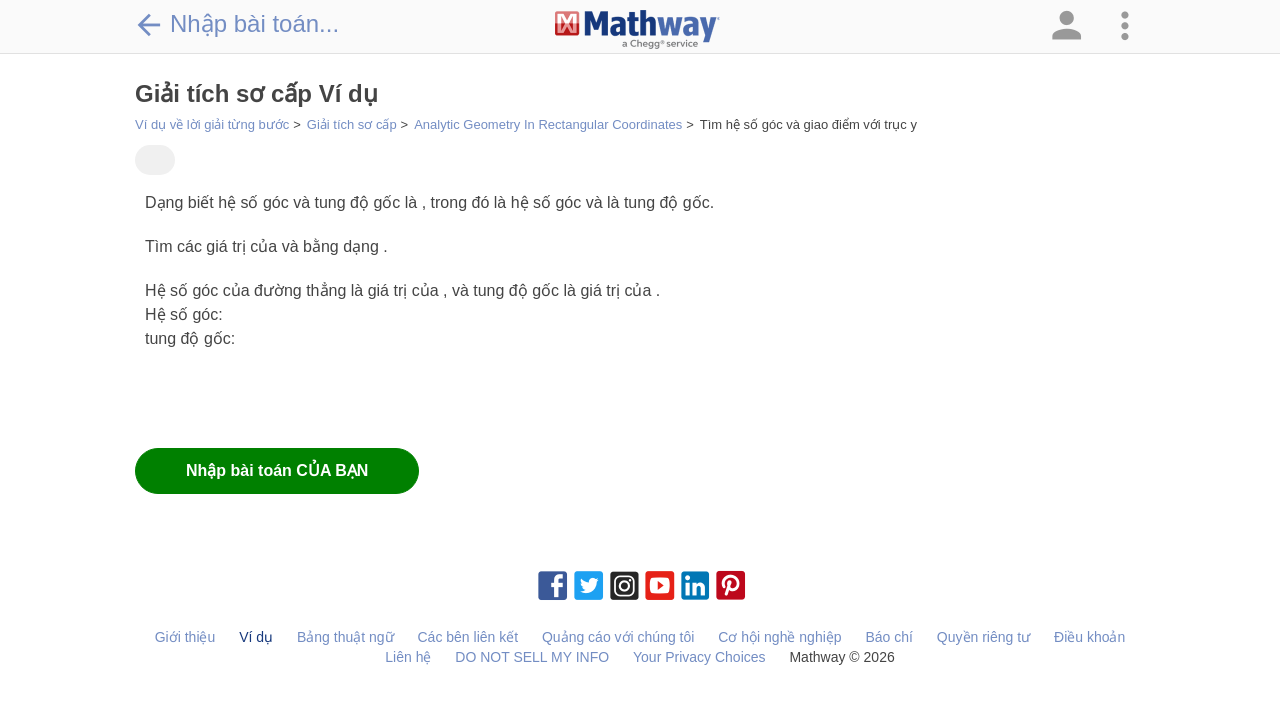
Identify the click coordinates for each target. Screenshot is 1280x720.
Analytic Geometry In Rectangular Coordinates (548, 124)
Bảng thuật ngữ (345, 637)
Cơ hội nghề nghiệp (779, 637)
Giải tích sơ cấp (352, 124)
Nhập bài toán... (237, 24)
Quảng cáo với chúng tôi (618, 637)
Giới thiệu (185, 637)
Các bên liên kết (467, 637)
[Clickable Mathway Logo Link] (637, 30)
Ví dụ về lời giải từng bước (212, 124)
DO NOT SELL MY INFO (532, 657)
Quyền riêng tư (983, 637)
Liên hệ (408, 657)
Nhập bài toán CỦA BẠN (277, 470)
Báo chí (888, 637)
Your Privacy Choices (699, 657)
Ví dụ (256, 637)
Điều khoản (1089, 637)
